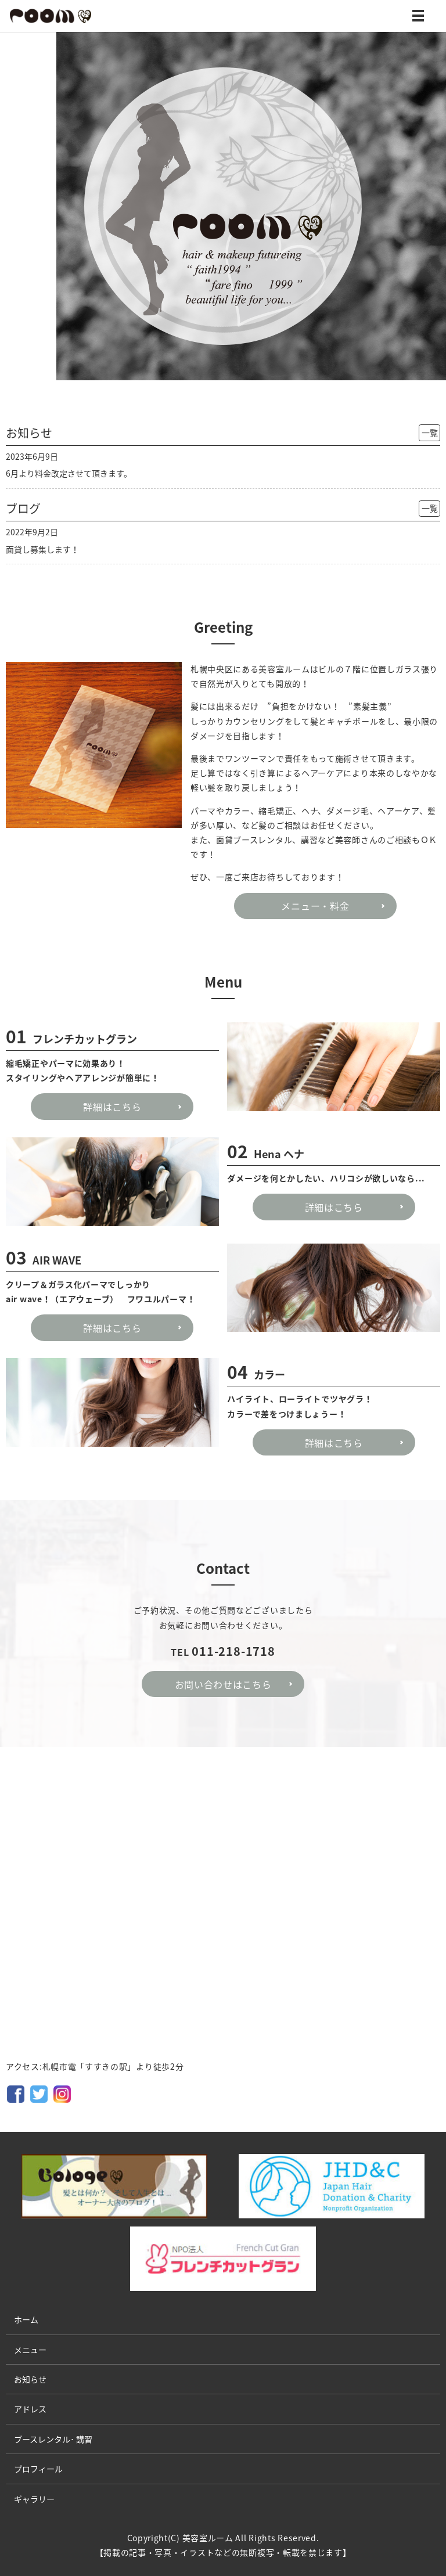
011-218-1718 (233, 1650)
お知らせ (30, 2379)
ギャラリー (34, 2499)
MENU (418, 18)
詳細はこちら (112, 1107)
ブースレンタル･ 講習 (53, 2439)
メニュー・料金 (315, 906)
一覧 (430, 432)
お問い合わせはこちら (223, 1684)
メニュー (30, 2349)
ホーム (26, 2319)
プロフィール (38, 2468)
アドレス (30, 2409)
